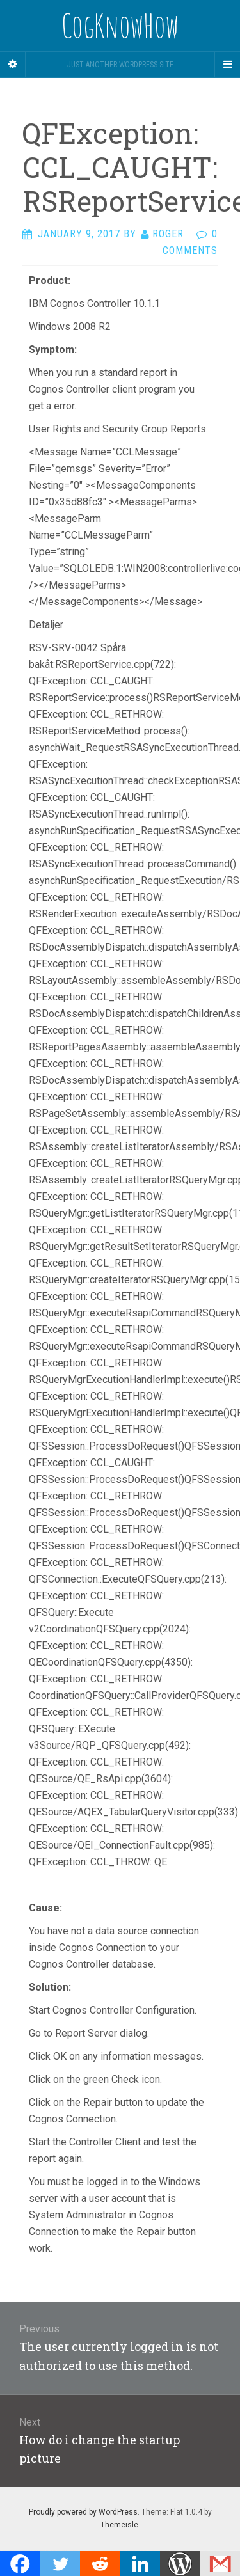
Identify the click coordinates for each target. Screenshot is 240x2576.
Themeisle (119, 2524)
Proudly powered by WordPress (83, 2512)
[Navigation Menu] (227, 64)
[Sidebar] (13, 64)
